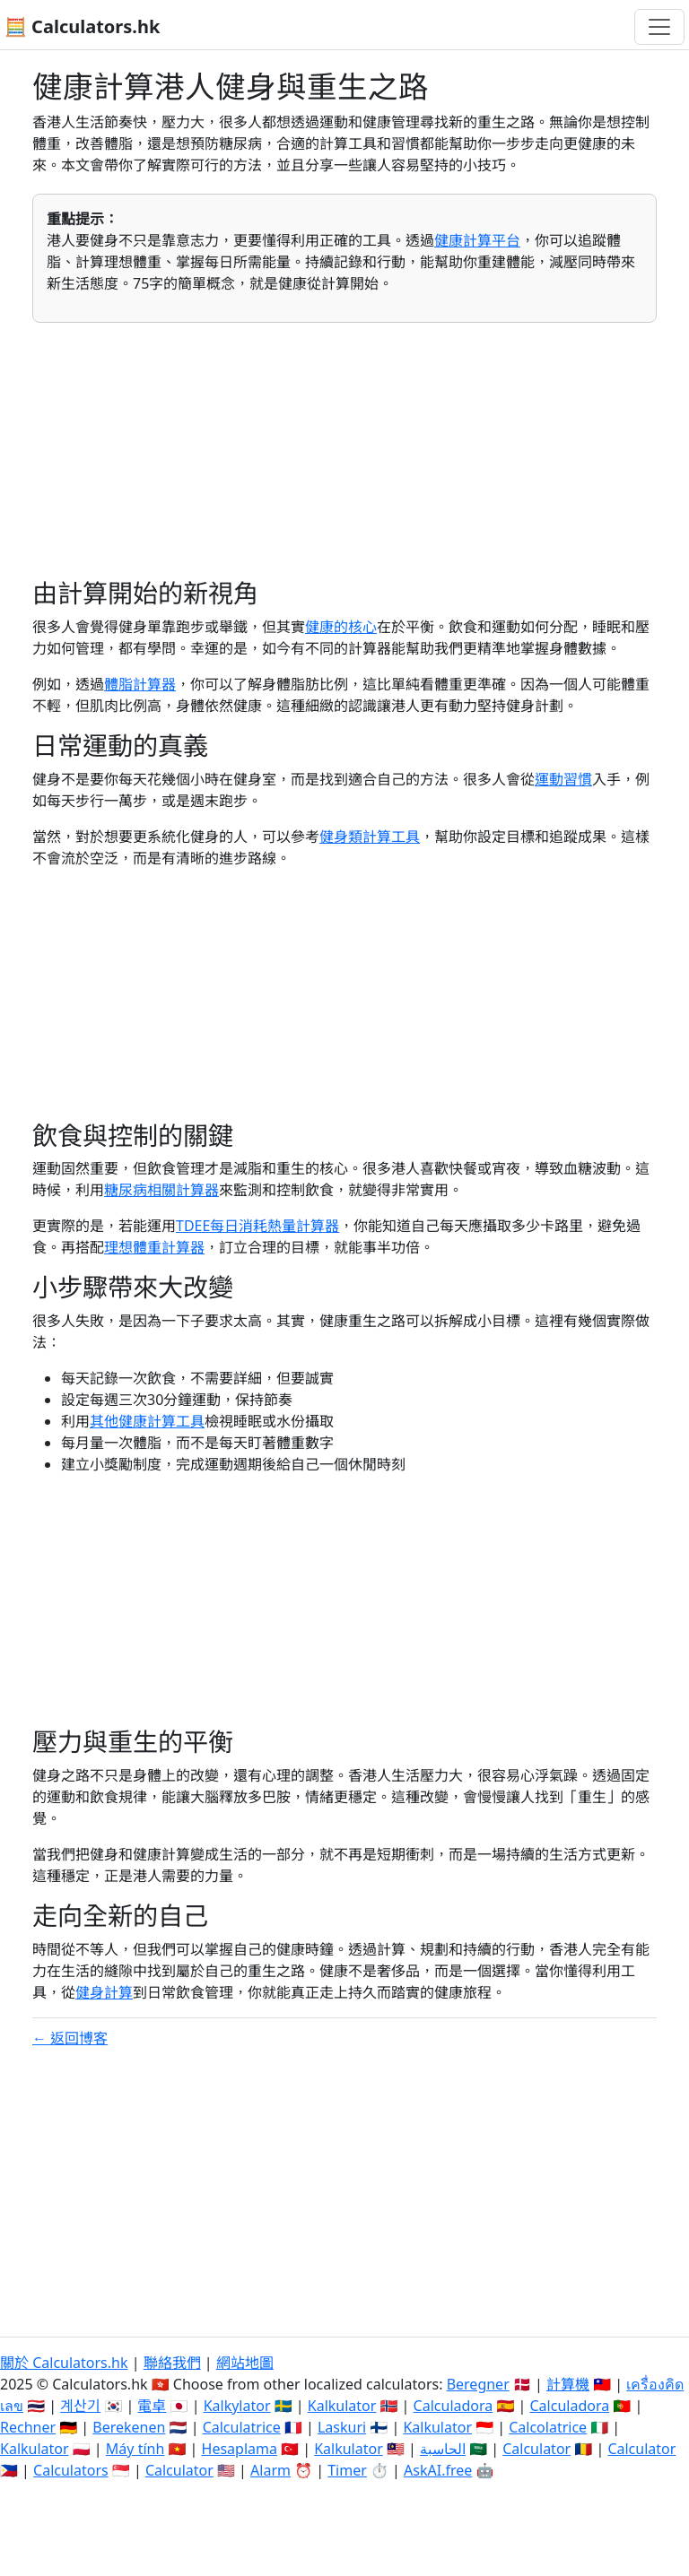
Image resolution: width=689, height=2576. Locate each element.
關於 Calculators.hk (64, 2362)
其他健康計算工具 (147, 1421)
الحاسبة (443, 2449)
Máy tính (135, 2449)
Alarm (270, 2470)
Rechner (28, 2427)
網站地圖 (245, 2362)
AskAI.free (438, 2470)
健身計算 (104, 1992)
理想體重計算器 (154, 1247)
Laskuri (342, 2427)
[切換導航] (659, 27)
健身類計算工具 (369, 836)
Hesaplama (239, 2449)
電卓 (151, 2406)
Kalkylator (237, 2406)
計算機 (567, 2384)
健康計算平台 (477, 240)
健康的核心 (341, 627)
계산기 (80, 2406)
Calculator (536, 2449)
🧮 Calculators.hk (82, 26)
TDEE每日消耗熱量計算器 (257, 1226)
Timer (347, 2470)
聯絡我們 (172, 2362)
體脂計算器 (140, 684)
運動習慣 (563, 779)
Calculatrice (242, 2427)
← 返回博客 (70, 2038)
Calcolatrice (548, 2427)
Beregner (478, 2384)
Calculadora (453, 2406)
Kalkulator (342, 2406)
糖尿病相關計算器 (161, 1190)
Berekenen (128, 2427)
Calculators (71, 2470)
